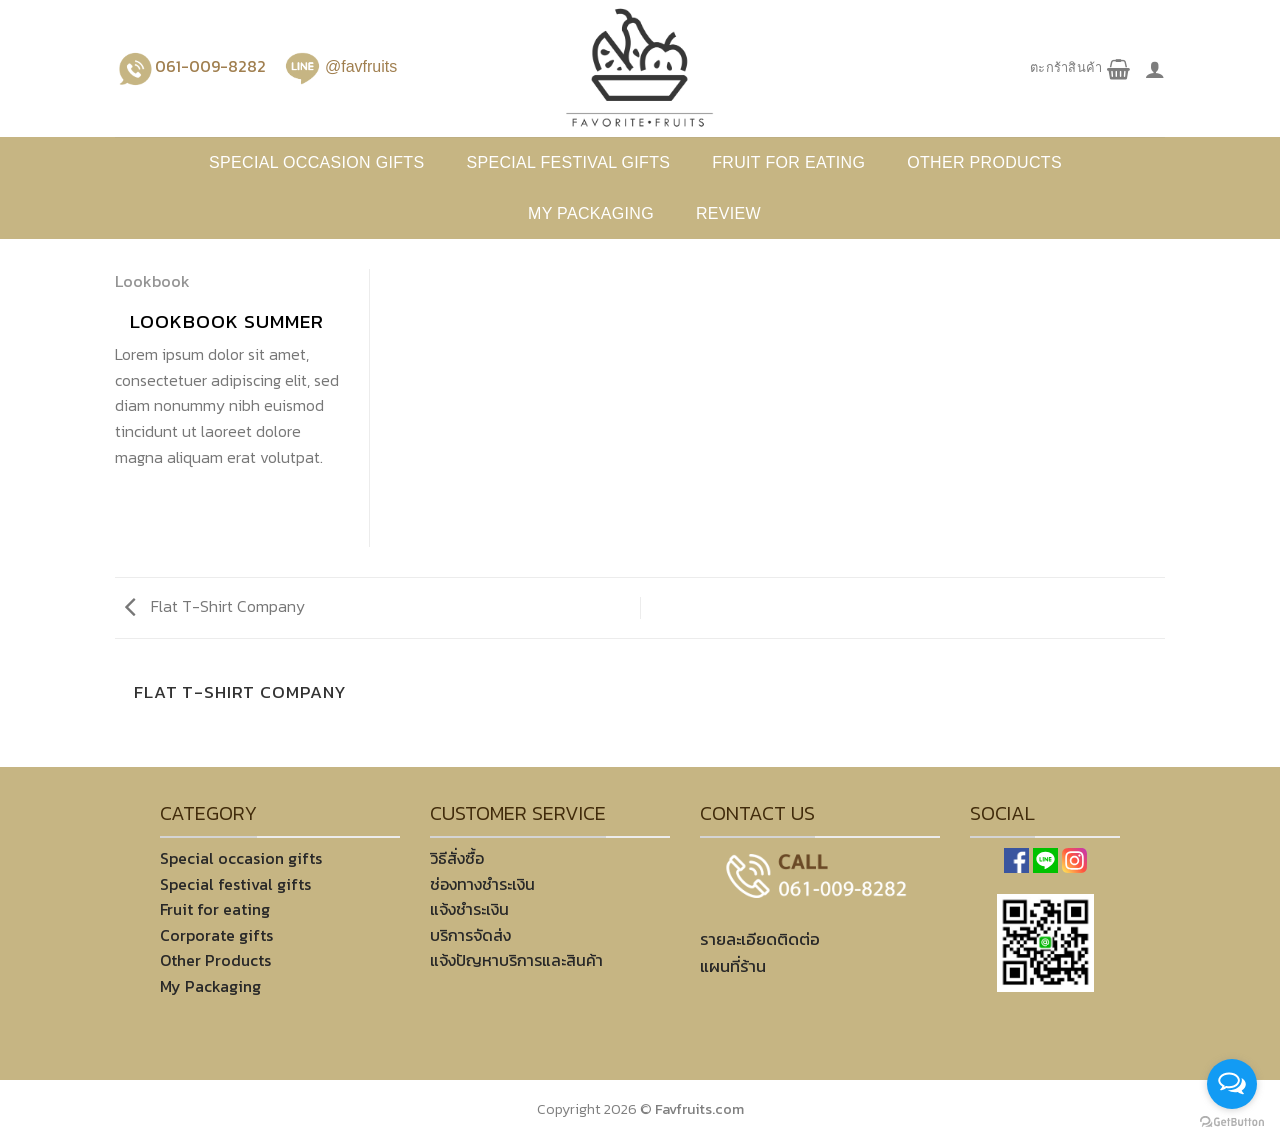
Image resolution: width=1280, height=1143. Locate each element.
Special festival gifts (568, 162)
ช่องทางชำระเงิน (482, 884)
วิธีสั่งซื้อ (457, 858)
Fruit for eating (788, 162)
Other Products (215, 960)
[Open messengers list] (1232, 1084)
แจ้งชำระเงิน (469, 909)
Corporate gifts (216, 935)
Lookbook (152, 281)
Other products (984, 162)
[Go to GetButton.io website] (1232, 1122)
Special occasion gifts (316, 162)
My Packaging (591, 213)
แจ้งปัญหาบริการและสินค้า (516, 960)
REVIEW (728, 213)
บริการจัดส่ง (470, 935)
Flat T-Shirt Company (215, 606)
